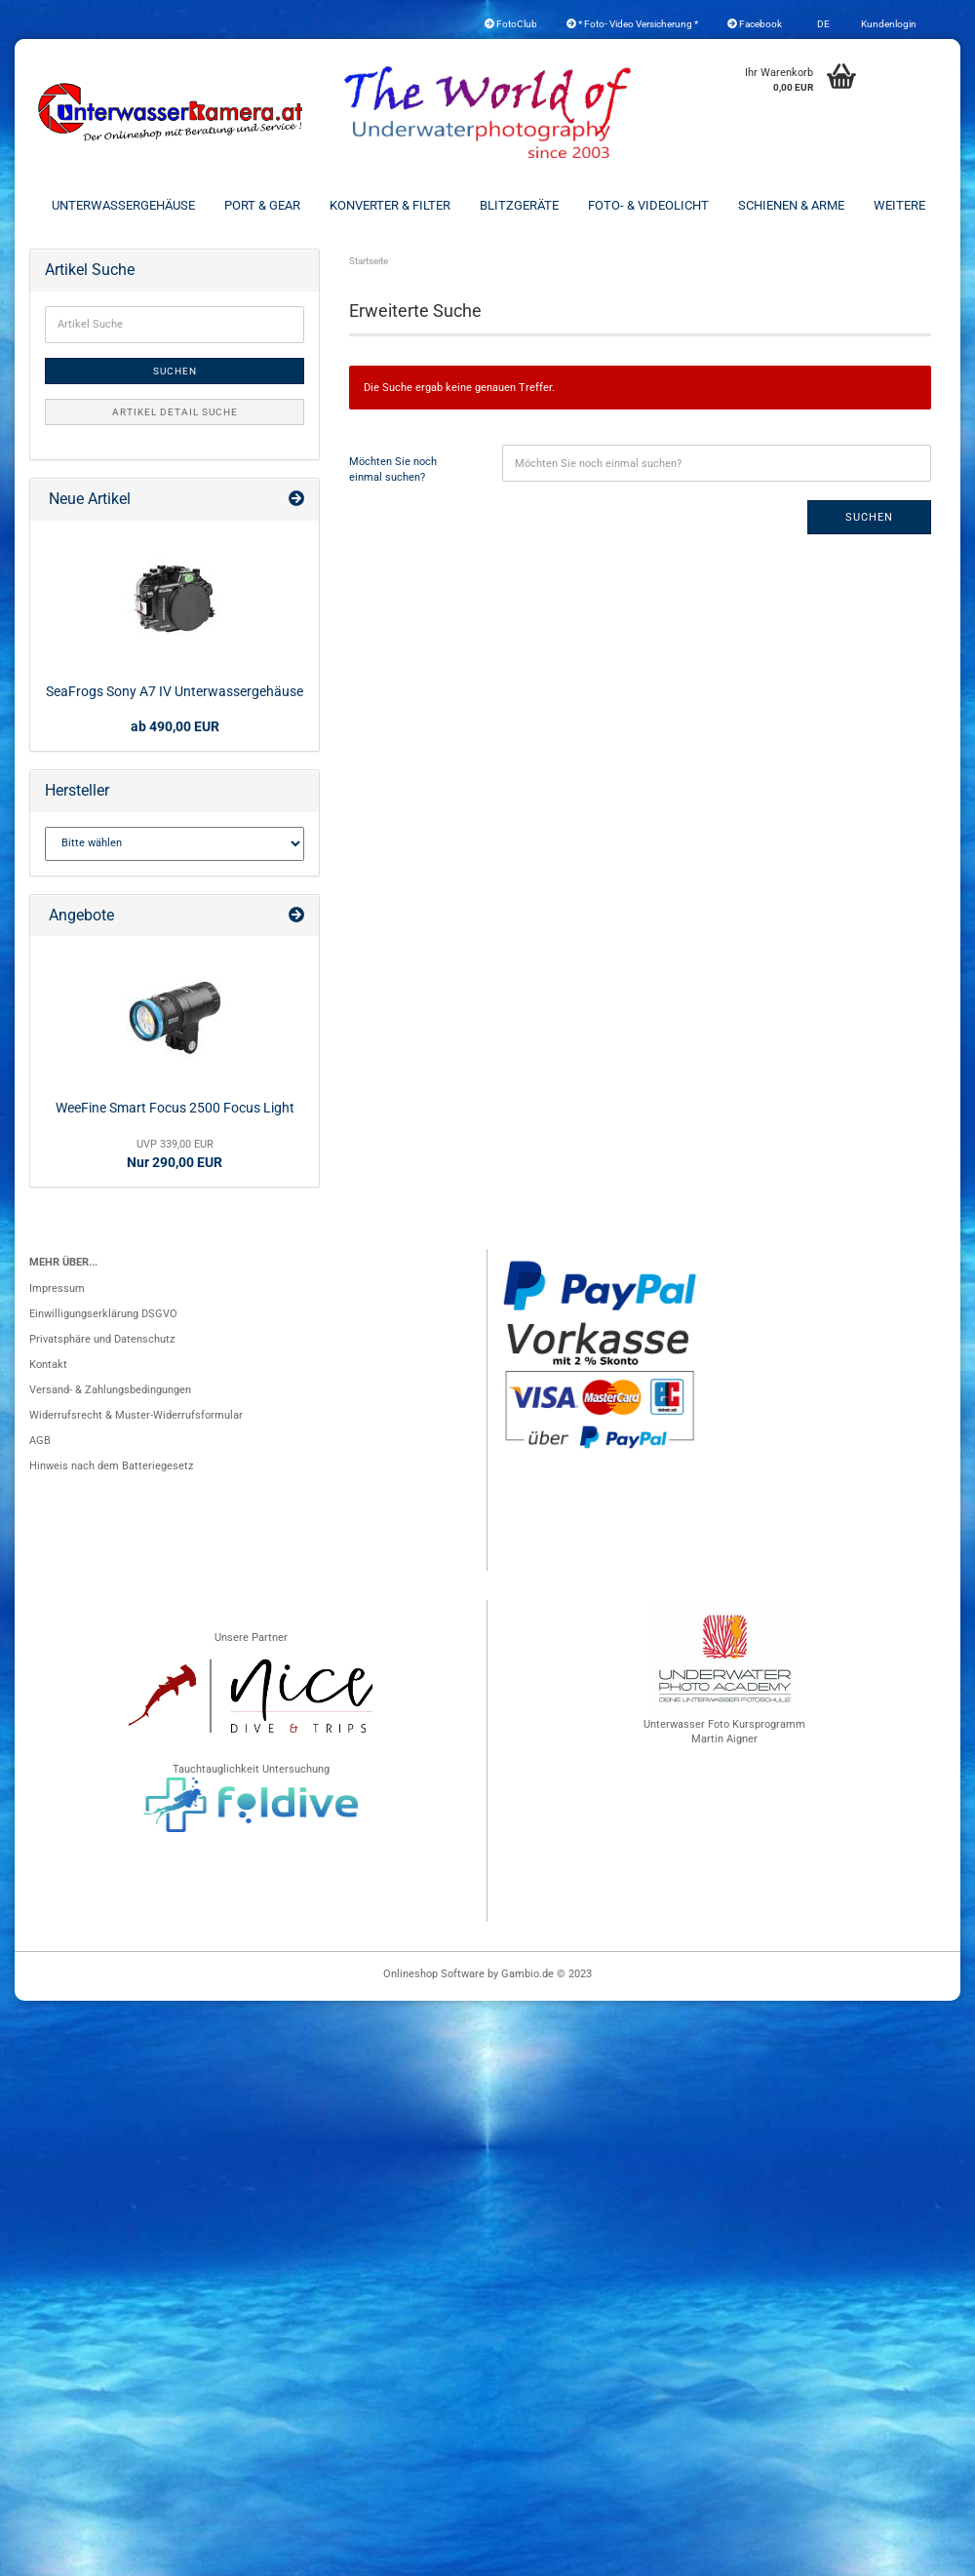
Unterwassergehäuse (123, 205)
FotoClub (511, 24)
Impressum (57, 1288)
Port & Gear (262, 205)
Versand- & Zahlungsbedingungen (110, 1390)
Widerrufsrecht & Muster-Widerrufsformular (136, 1415)
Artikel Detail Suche (175, 412)
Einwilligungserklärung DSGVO (103, 1314)
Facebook (754, 24)
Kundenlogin (887, 24)
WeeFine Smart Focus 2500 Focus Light (175, 1107)
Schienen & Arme (791, 205)
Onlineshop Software (434, 1974)
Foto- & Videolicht (648, 205)
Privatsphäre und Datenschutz (102, 1339)
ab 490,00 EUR (175, 726)
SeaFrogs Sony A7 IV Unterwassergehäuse (174, 691)
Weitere (899, 205)
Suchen (869, 517)
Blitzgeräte (519, 205)
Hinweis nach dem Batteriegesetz (111, 1466)
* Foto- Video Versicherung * (632, 24)
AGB (40, 1440)
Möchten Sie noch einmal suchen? (393, 469)
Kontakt (48, 1364)
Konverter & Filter (390, 205)
